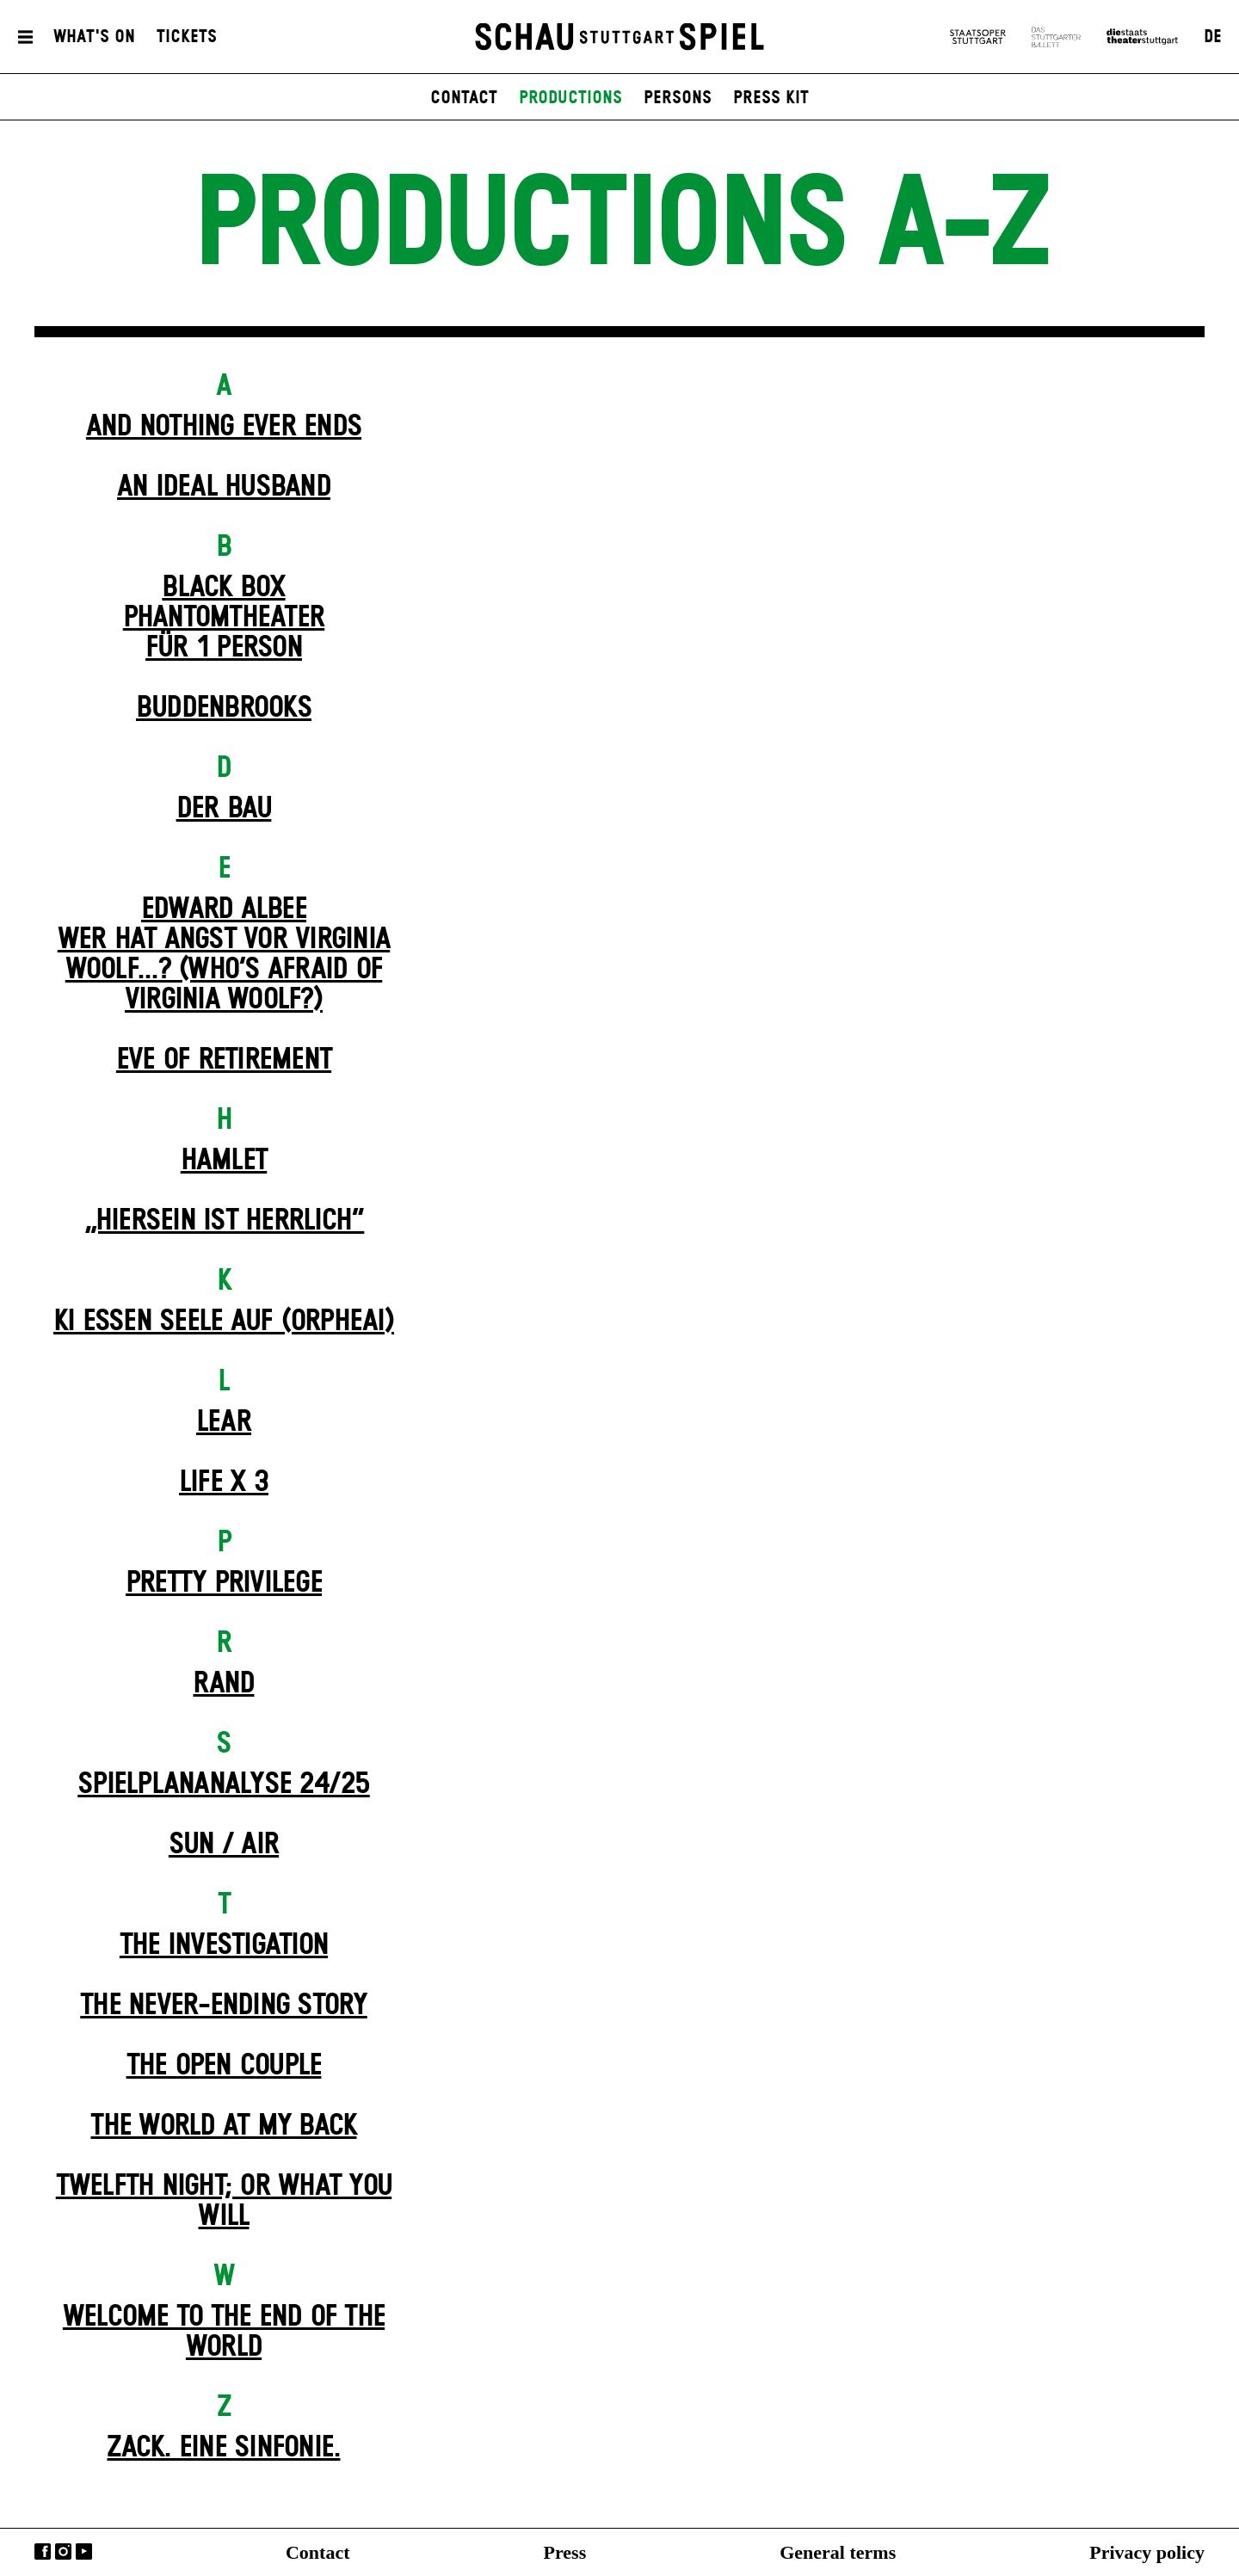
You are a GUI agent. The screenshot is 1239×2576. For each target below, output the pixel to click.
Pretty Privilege (224, 1583)
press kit (771, 98)
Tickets (187, 37)
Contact (318, 2552)
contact (463, 98)
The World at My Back (223, 2126)
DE (1213, 37)
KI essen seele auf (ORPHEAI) (223, 1321)
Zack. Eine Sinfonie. (223, 2447)
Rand (223, 1683)
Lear (223, 1422)
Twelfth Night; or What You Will (224, 2201)
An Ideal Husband (223, 486)
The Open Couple (224, 2065)
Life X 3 (223, 1482)
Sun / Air (224, 1844)
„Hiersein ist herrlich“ (224, 1220)
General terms (838, 2552)
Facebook (42, 2551)
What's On (94, 37)
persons (678, 98)
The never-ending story (223, 2005)
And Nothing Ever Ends (223, 426)
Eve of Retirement (223, 1060)
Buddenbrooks (223, 708)
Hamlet (224, 1160)
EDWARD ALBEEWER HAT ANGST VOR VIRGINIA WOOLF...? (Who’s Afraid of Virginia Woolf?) (224, 954)
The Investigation (224, 1945)
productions (570, 98)
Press (565, 2552)
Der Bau (224, 808)
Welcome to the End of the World (224, 2332)
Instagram (63, 2551)
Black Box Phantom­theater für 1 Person (224, 617)
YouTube (84, 2551)
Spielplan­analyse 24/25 (223, 1784)
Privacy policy (1147, 2552)
